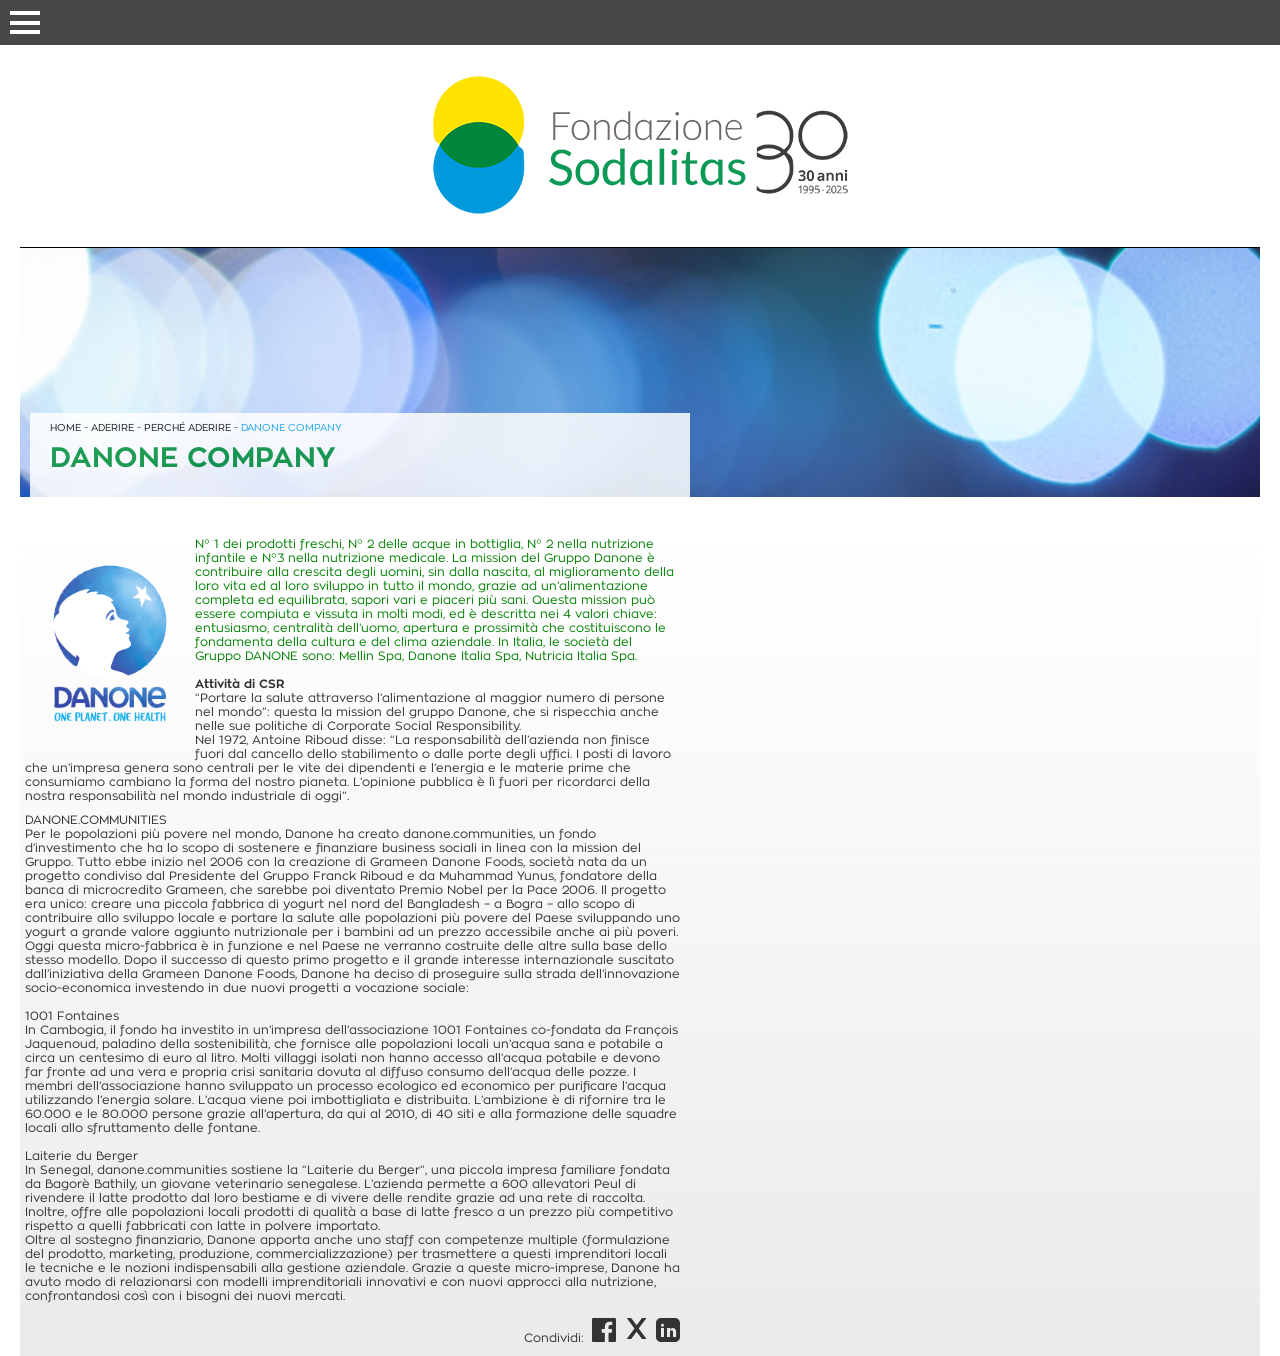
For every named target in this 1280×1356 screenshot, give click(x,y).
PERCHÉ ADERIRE (187, 427)
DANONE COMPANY (291, 427)
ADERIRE (112, 427)
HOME (65, 427)
